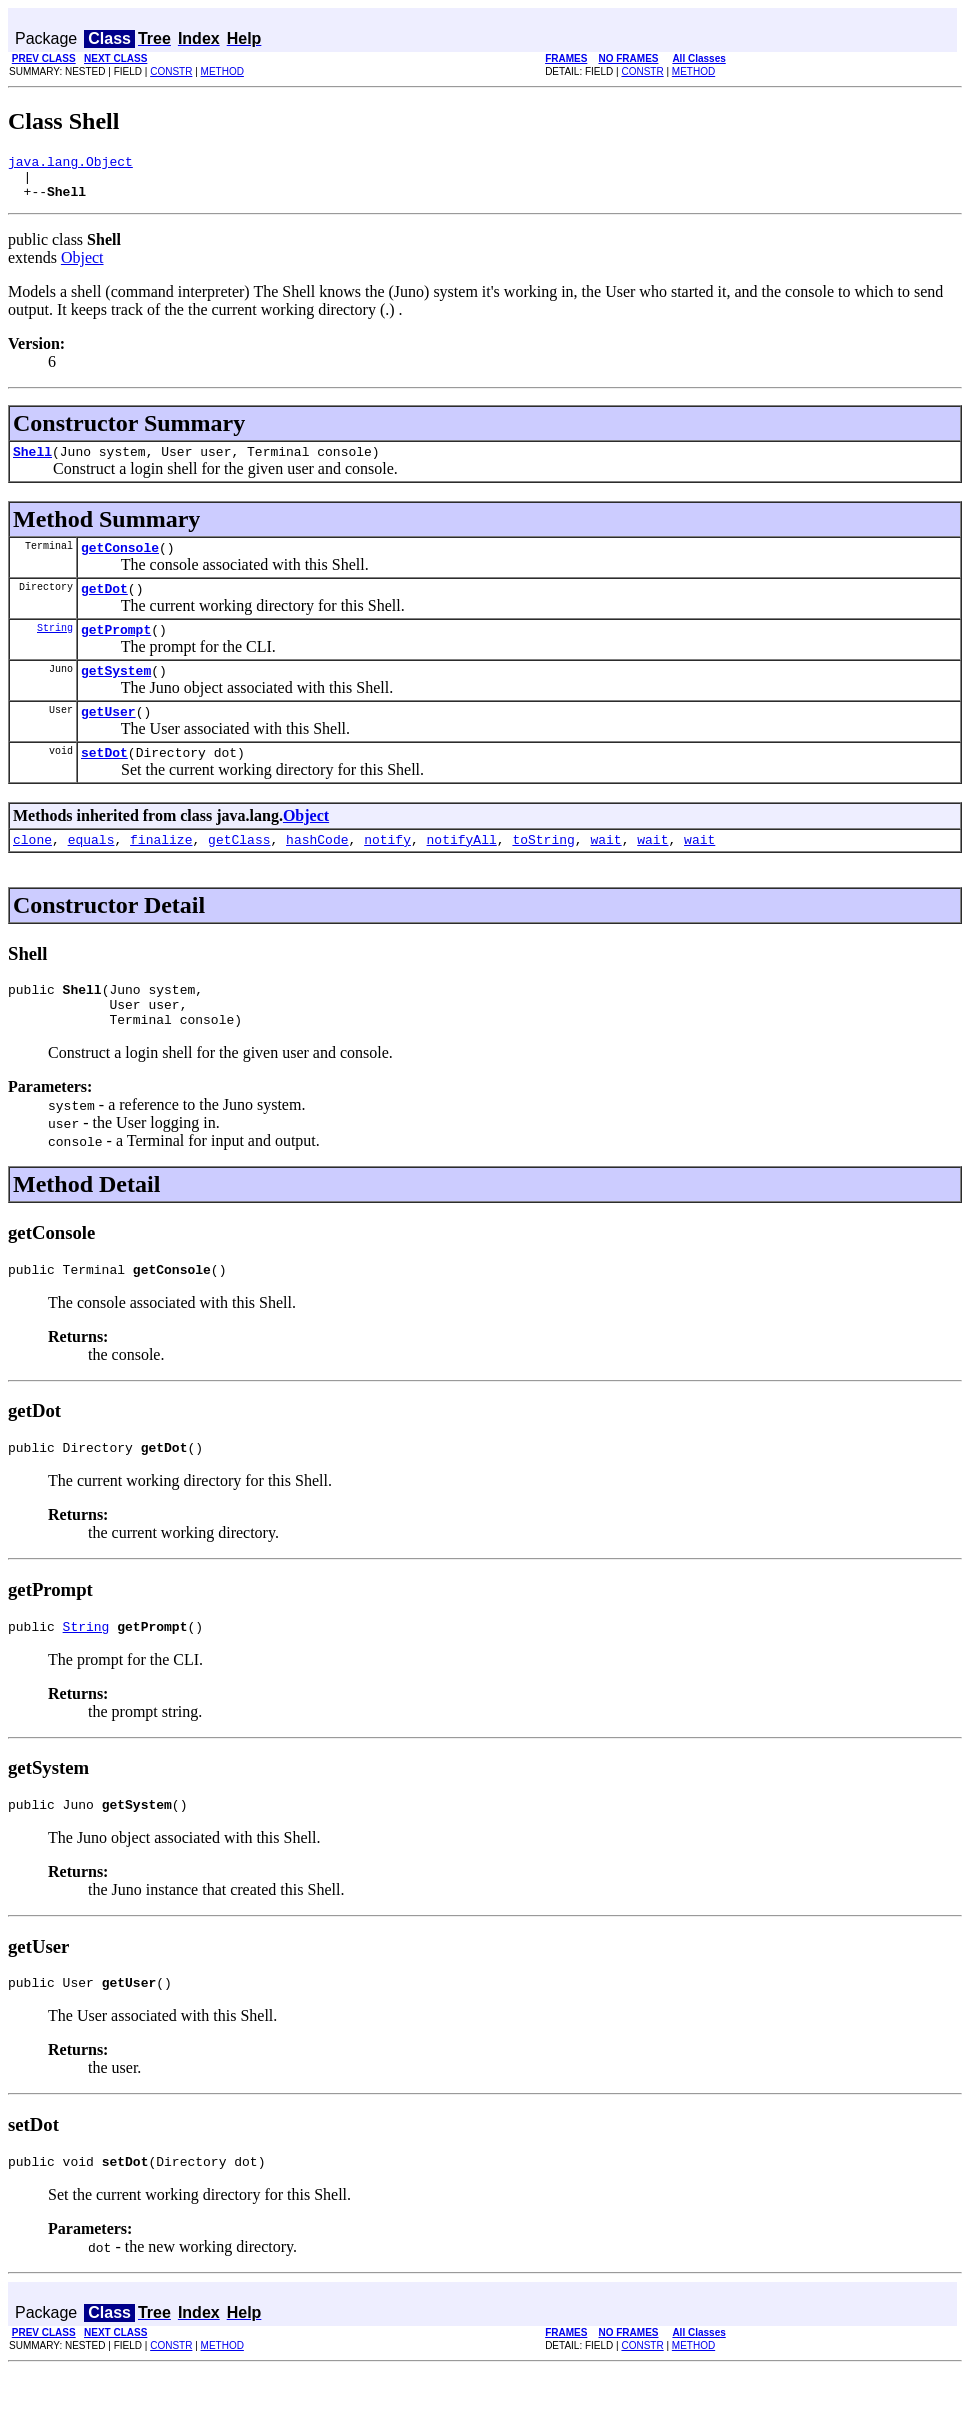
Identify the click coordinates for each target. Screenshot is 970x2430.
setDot (104, 782)
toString (543, 872)
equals (91, 872)
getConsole (120, 562)
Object (82, 266)
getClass (239, 872)
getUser (108, 738)
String (55, 648)
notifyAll (462, 872)
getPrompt (116, 650)
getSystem (116, 694)
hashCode (317, 872)
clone (32, 872)
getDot (104, 606)
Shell (32, 463)
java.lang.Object (70, 164)
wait (605, 872)
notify (387, 872)
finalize (161, 872)
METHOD (222, 71)
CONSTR (171, 71)
